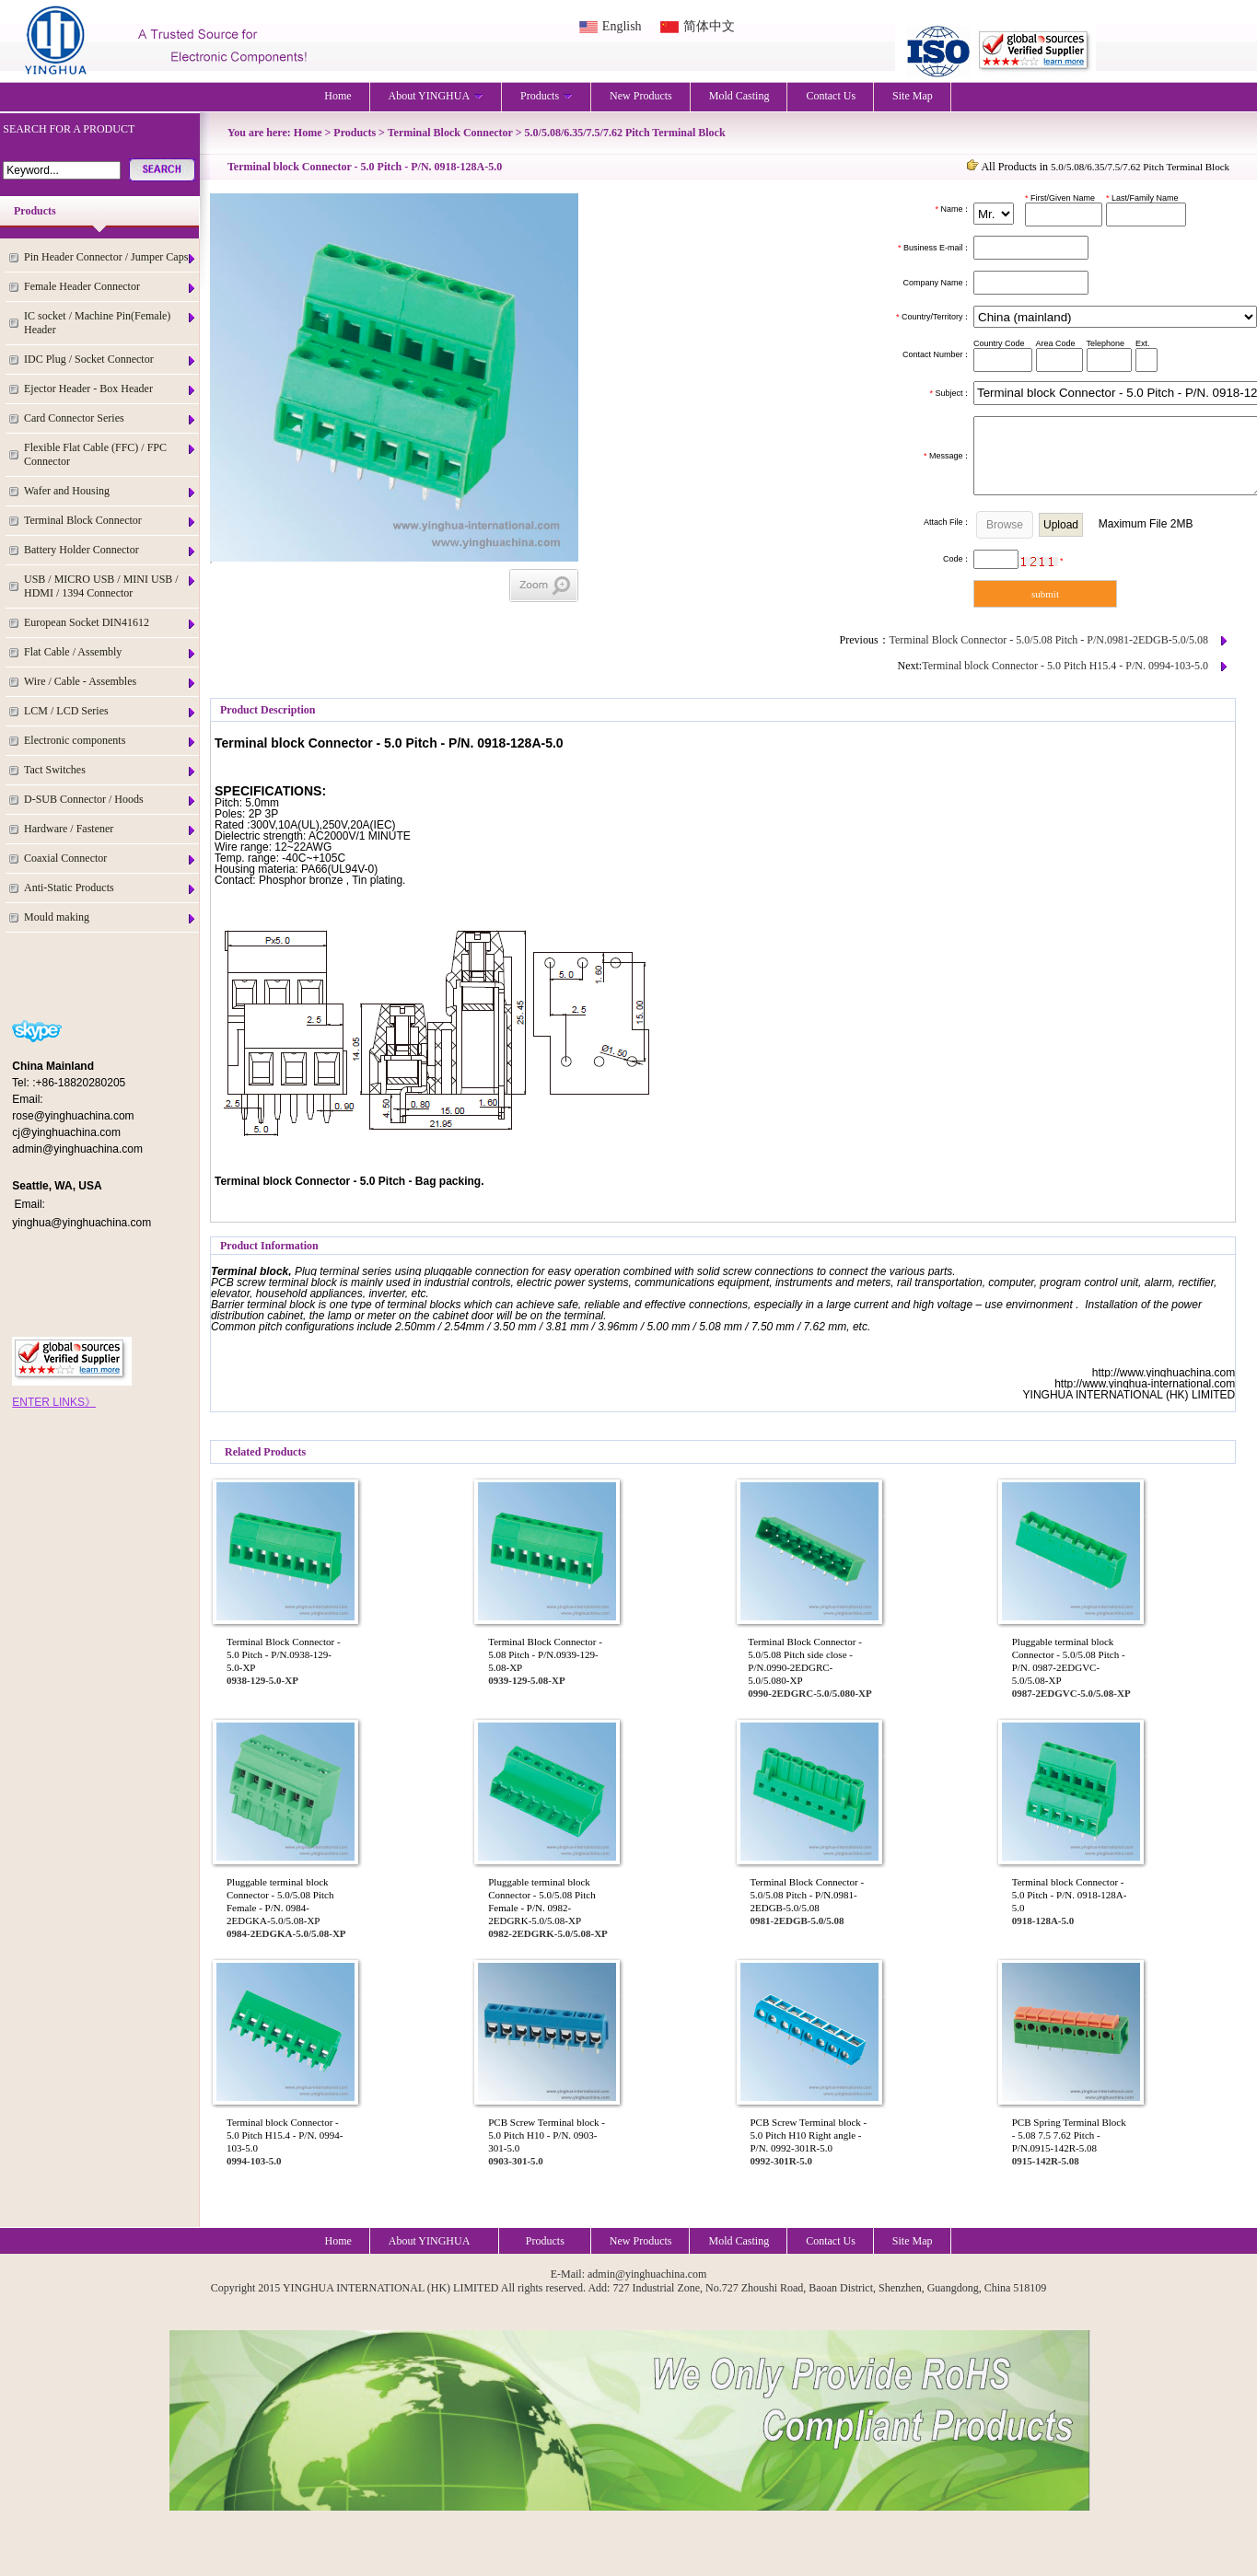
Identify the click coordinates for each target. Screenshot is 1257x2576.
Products (546, 95)
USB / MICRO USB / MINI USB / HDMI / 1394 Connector (110, 586)
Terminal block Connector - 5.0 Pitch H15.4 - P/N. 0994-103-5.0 (1065, 665)
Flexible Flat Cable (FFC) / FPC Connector (110, 454)
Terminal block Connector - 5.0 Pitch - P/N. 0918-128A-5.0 (1069, 1894)
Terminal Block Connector (110, 521)
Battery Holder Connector (110, 550)
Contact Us (830, 95)
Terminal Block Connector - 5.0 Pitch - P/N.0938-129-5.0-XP (284, 1654)
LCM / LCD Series (110, 711)
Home (337, 95)
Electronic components (110, 741)
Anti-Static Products (110, 888)
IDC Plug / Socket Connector (110, 359)
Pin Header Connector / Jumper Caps (110, 257)
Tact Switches (110, 770)
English (622, 26)
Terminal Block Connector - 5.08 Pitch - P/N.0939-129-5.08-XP (545, 1654)
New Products (641, 95)
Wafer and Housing (110, 491)
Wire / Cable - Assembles (110, 682)
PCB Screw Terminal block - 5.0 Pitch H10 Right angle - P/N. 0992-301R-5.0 (809, 2135)
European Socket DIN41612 (110, 623)
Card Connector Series (110, 418)
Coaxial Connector (110, 858)
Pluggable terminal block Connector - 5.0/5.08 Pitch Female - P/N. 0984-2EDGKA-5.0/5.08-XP (280, 1901)
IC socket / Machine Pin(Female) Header (110, 322)
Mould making (110, 917)
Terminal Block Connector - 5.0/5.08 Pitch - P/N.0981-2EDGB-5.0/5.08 (1049, 639)
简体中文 (709, 26)
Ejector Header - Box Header (110, 389)
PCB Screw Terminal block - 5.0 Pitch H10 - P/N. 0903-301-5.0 (546, 2135)
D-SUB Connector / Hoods (110, 799)
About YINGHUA (436, 95)
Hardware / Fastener (110, 829)
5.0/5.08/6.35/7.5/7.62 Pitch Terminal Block (625, 132)
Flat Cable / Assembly (110, 652)
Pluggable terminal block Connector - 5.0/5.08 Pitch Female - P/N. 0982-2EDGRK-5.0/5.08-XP (541, 1901)
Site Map (912, 95)
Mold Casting (739, 95)
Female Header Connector (110, 287)
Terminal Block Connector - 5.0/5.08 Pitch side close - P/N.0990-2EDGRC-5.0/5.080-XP (805, 1661)
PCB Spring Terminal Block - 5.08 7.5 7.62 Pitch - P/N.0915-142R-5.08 (1069, 2135)
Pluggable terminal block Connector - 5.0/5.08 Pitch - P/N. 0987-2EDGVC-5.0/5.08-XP (1068, 1661)
